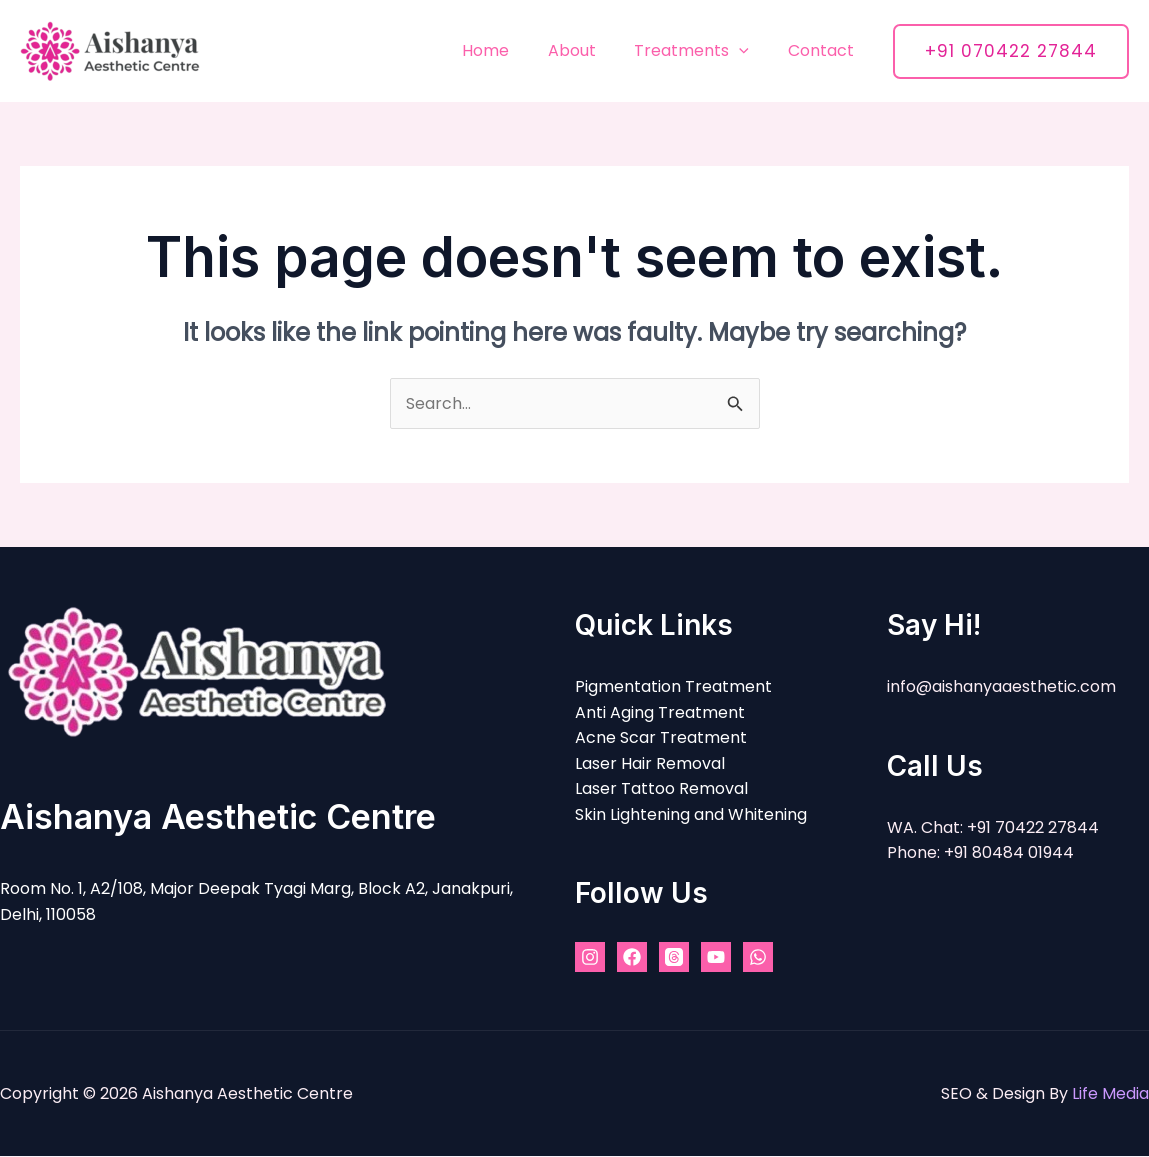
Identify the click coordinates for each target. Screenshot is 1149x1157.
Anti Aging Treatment (660, 712)
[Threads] (674, 958)
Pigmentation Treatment (673, 687)
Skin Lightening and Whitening (691, 814)
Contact (824, 50)
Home (508, 50)
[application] (749, 50)
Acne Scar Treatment (661, 738)
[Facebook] (632, 958)
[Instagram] (590, 958)
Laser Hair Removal (650, 763)
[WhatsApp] (758, 958)
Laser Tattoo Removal (661, 789)
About (588, 50)
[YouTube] (716, 958)
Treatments (701, 50)
